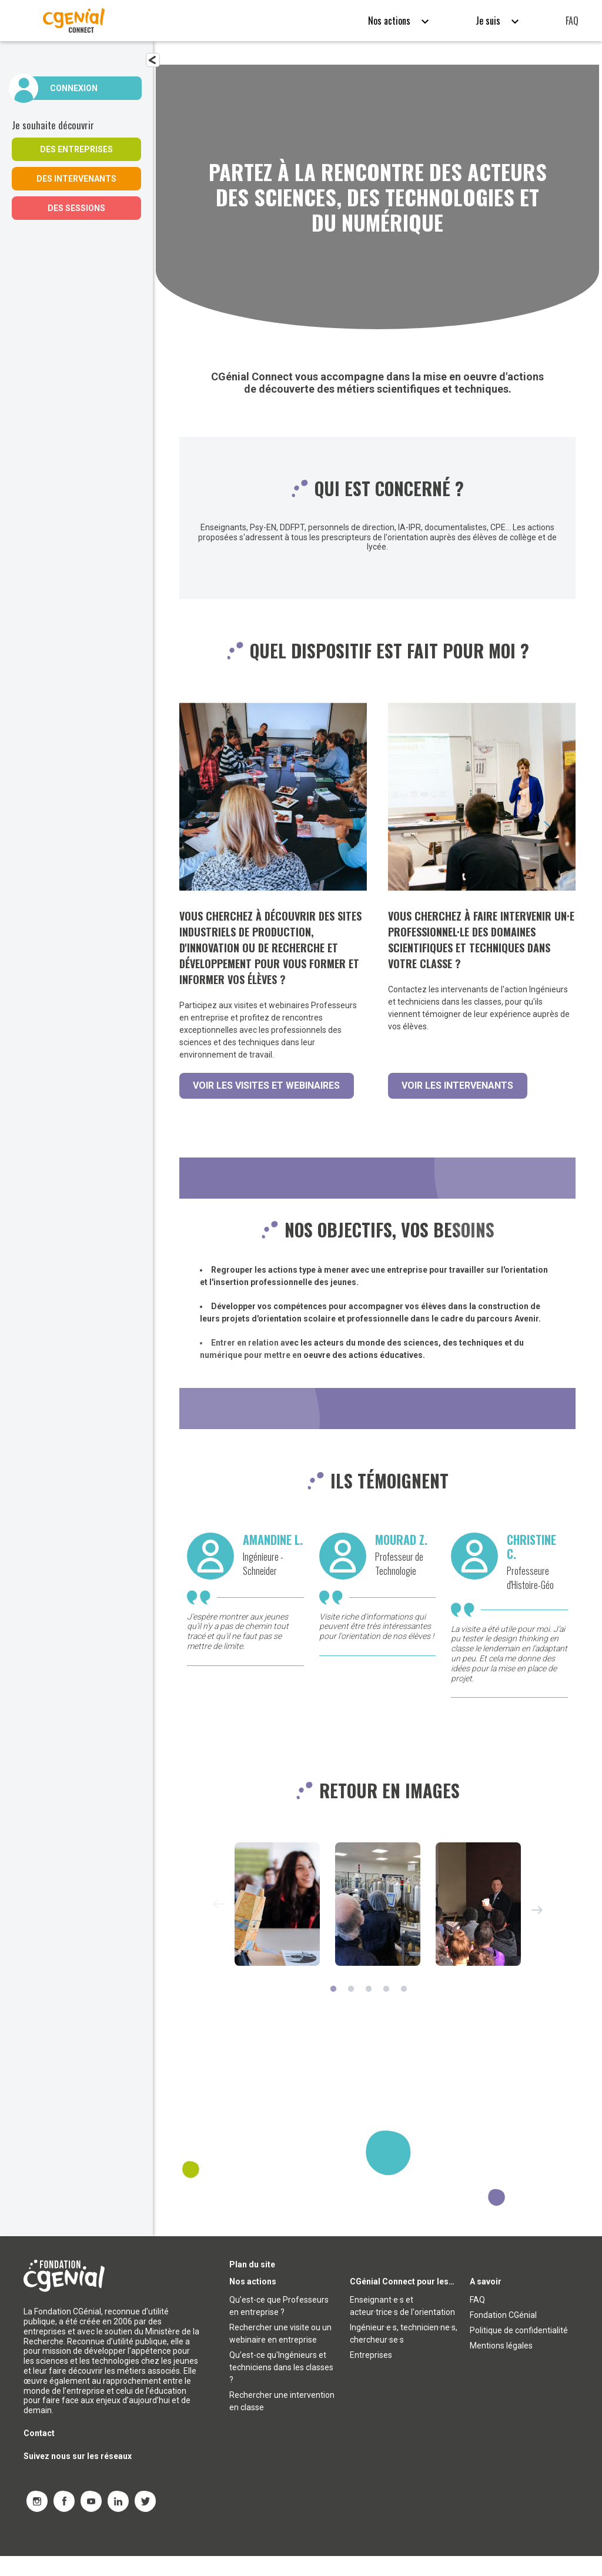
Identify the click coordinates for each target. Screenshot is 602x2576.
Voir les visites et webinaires (266, 1085)
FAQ (572, 21)
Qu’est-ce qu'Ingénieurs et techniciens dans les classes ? (281, 2387)
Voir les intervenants (458, 1085)
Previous (218, 1925)
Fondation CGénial (503, 2335)
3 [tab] (368, 2010)
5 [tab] (404, 2010)
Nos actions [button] (390, 21)
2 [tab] (351, 2010)
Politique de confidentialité (519, 2350)
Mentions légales (501, 2365)
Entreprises (371, 2375)
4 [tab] (386, 2010)
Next (537, 1930)
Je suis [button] (489, 21)
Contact (39, 2453)
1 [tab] (333, 2010)
